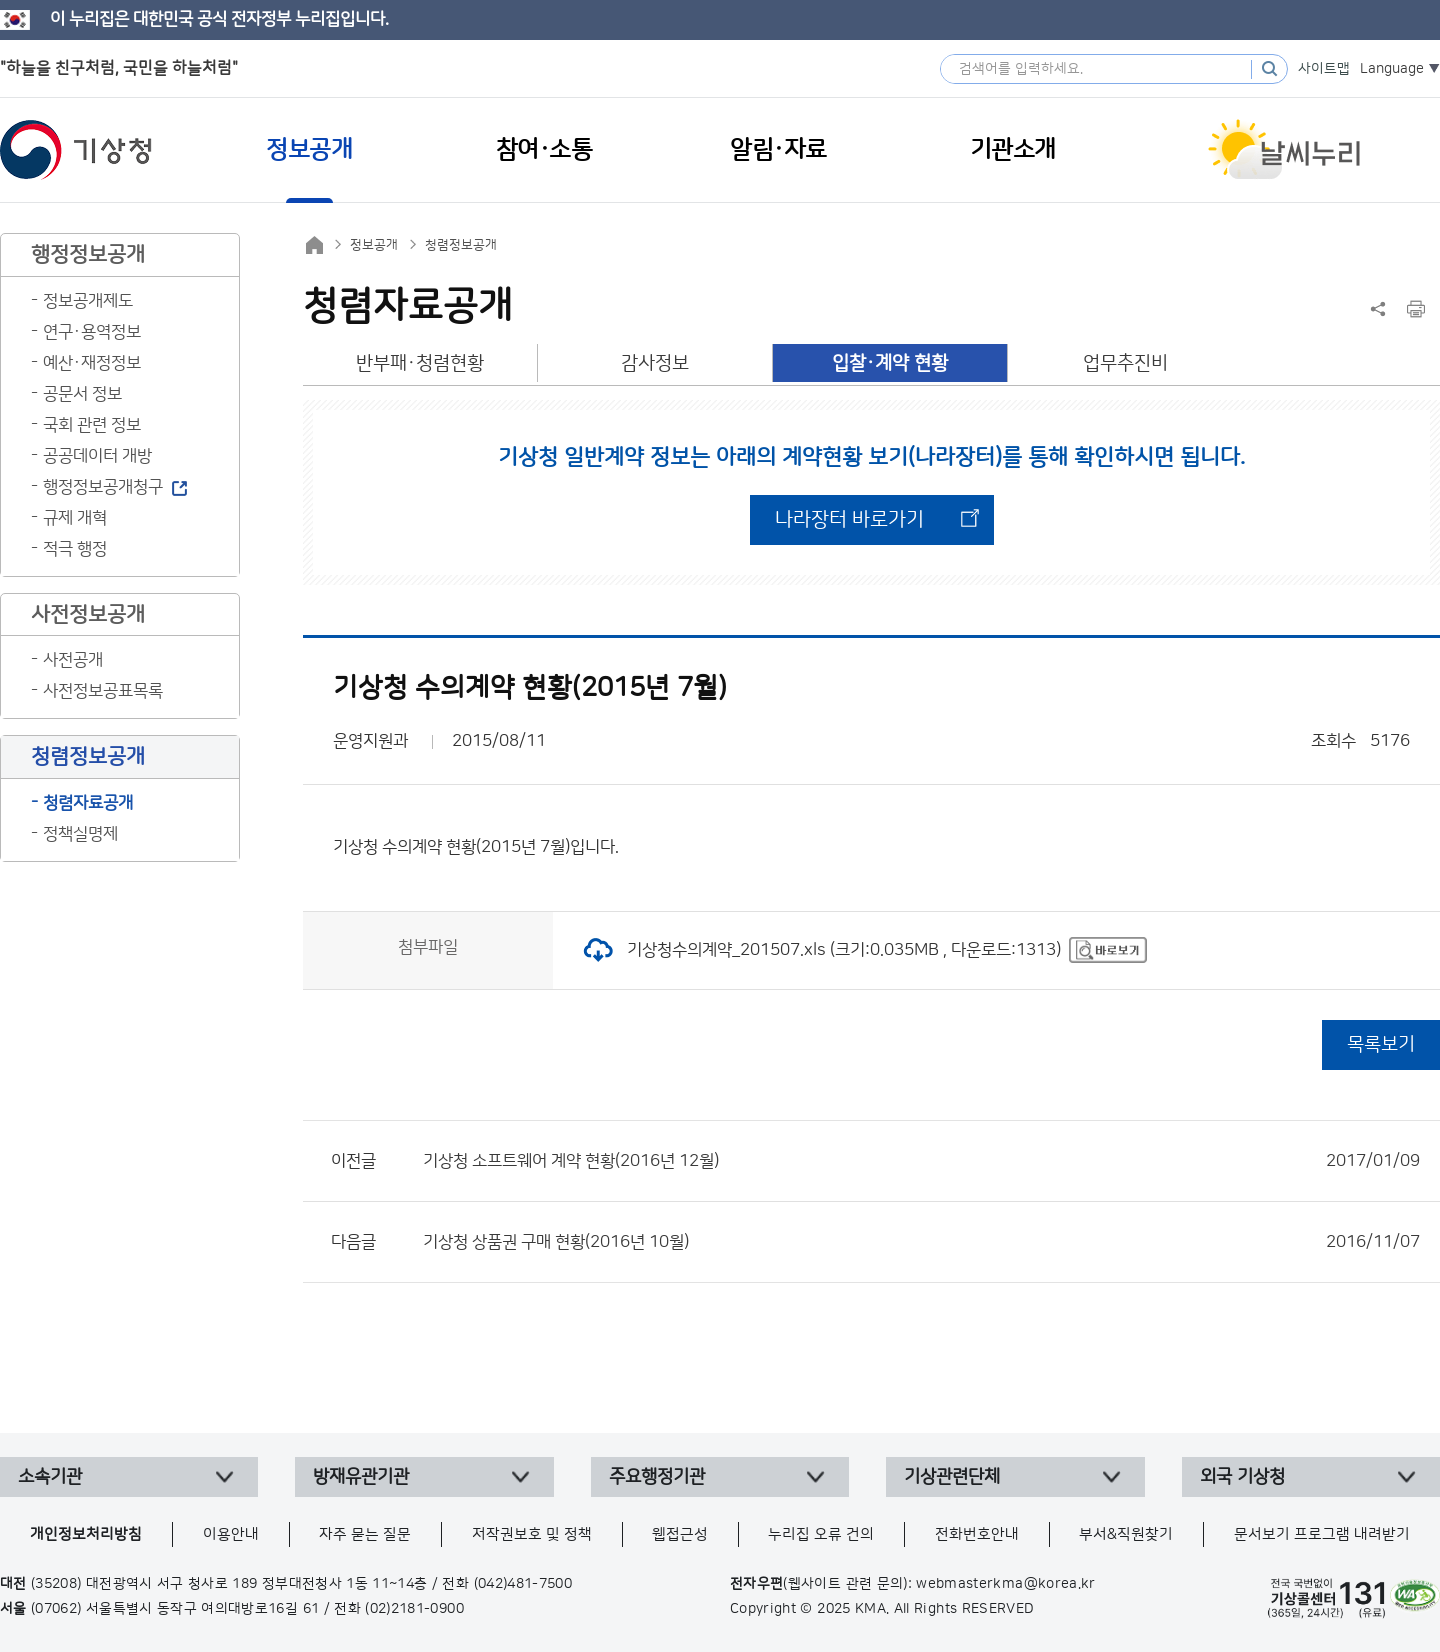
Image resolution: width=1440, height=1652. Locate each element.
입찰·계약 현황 (890, 363)
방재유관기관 (361, 1477)
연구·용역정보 (92, 332)
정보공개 (374, 245)
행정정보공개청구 (103, 487)
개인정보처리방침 (86, 1534)
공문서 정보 (82, 394)
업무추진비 (1125, 363)
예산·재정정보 (92, 363)
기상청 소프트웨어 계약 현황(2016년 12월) (921, 1161)
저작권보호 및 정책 (532, 1534)
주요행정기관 (657, 1477)
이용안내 (231, 1534)
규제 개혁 (75, 518)
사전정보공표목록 (103, 691)
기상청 (76, 150)
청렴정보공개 (461, 245)
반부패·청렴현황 (420, 363)
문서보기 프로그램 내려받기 (1322, 1534)
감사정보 (655, 363)
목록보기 (1381, 1044)
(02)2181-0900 (414, 1609)
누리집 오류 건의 (821, 1534)
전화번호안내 (977, 1534)
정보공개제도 (88, 301)
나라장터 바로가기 (849, 520)
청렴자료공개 (88, 803)
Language (1392, 69)
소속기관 (50, 1477)
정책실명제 (80, 834)
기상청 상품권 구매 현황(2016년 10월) (921, 1242)
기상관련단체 (952, 1477)
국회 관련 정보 (92, 425)
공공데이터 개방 (97, 456)
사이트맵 (1324, 69)
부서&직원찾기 (1126, 1534)
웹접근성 (680, 1534)
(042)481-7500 (523, 1584)
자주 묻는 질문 (365, 1534)
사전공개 (73, 660)
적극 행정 (75, 549)
